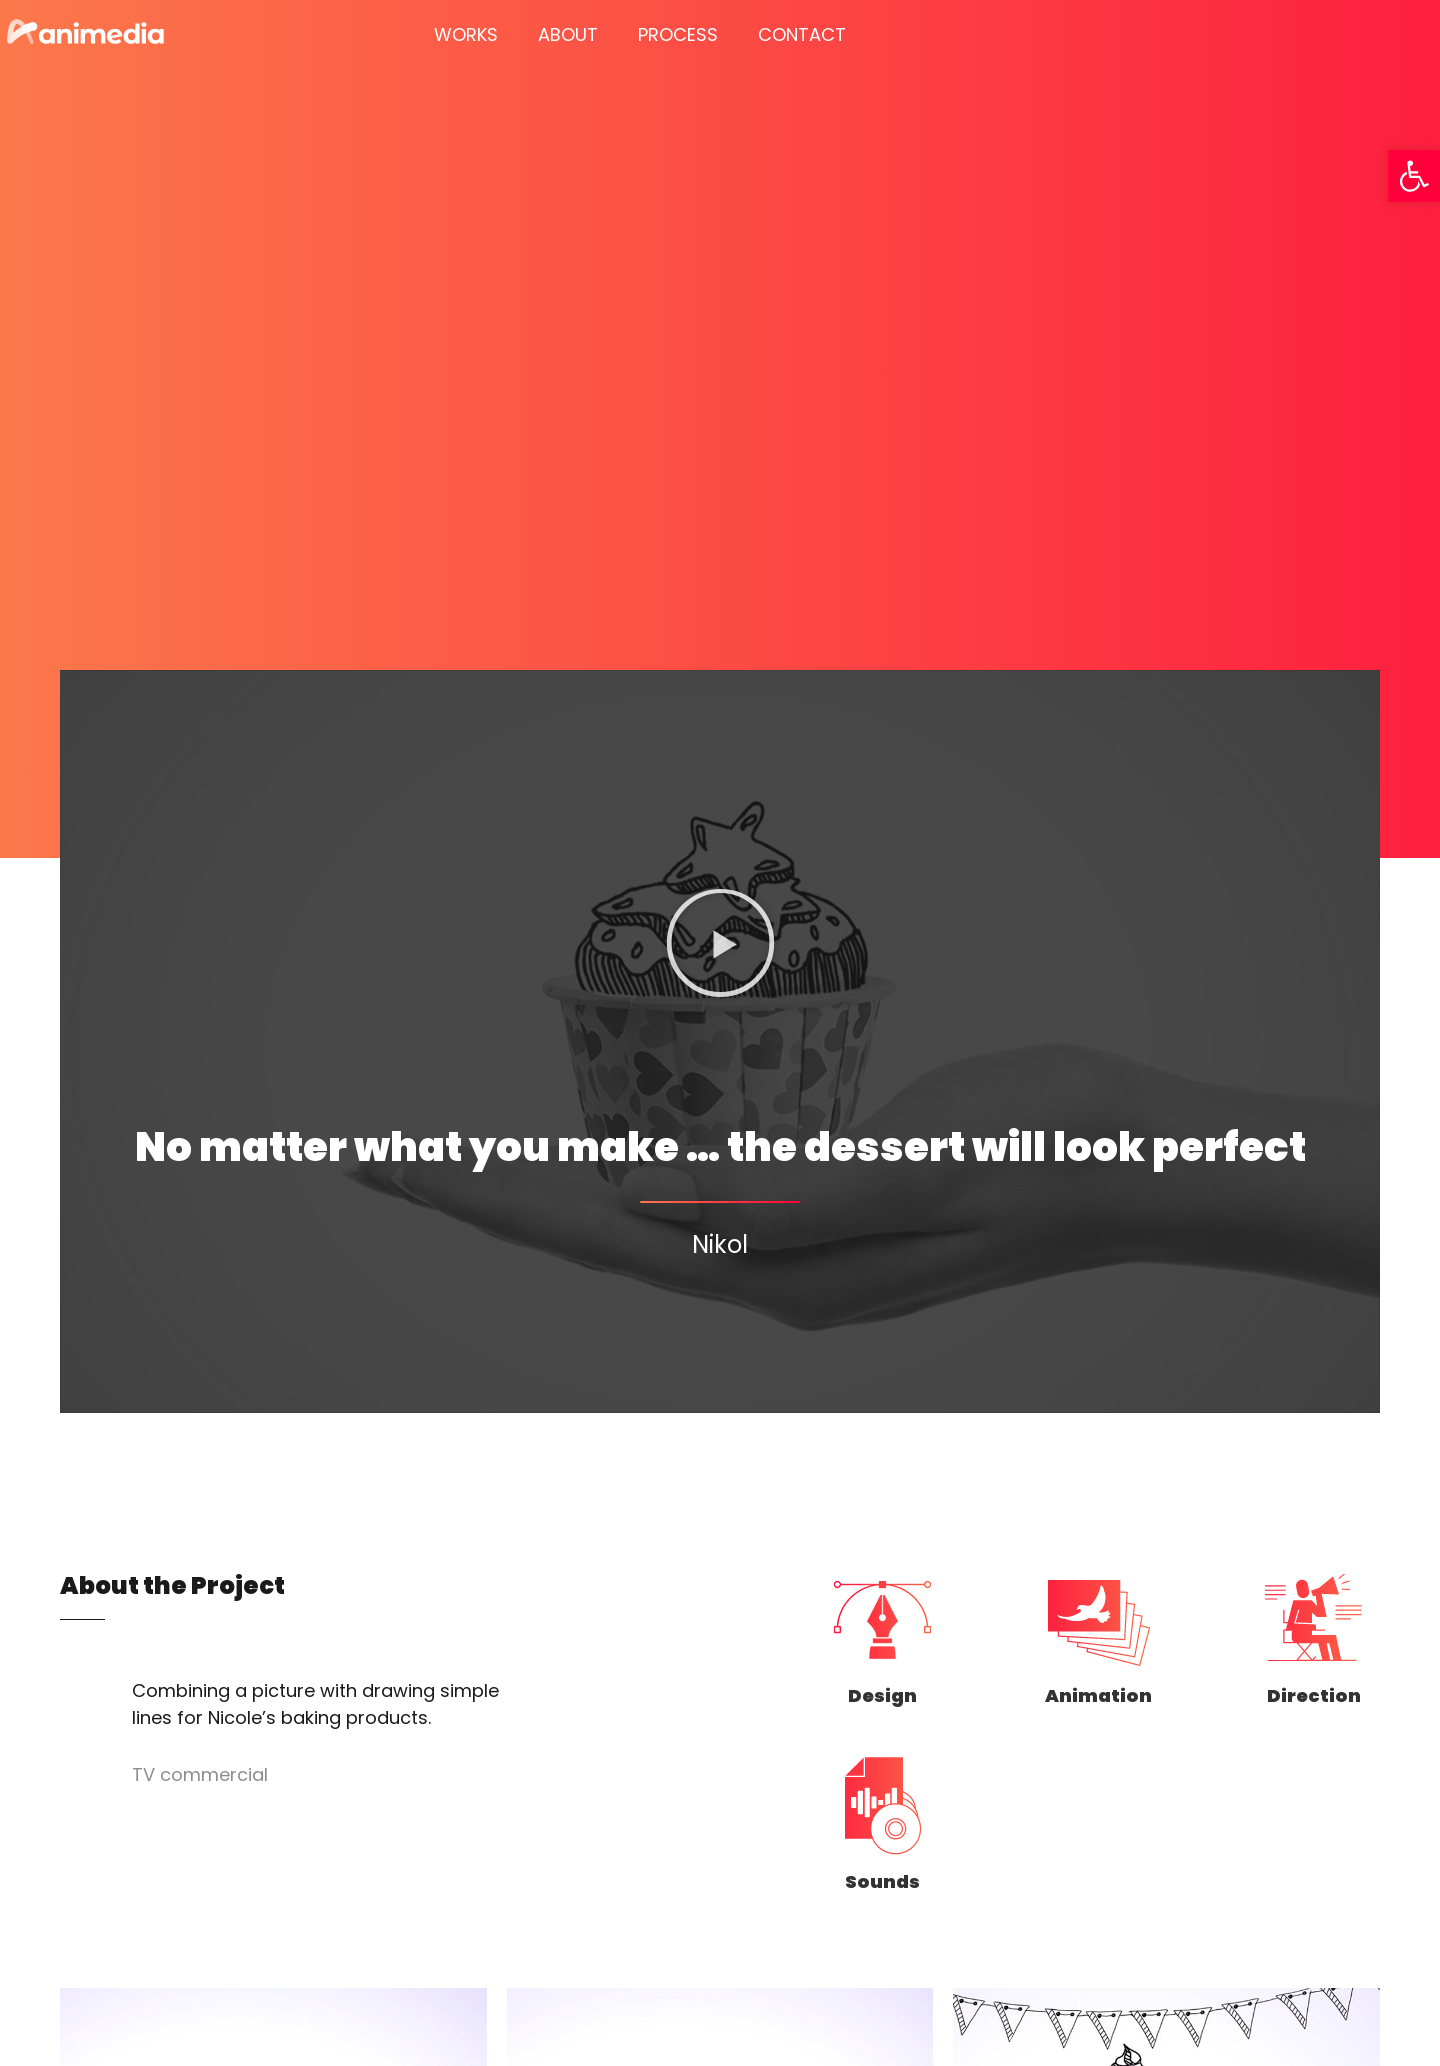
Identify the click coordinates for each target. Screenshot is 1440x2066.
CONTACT (802, 34)
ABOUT (568, 34)
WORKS (466, 34)
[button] (1414, 176)
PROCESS (678, 34)
